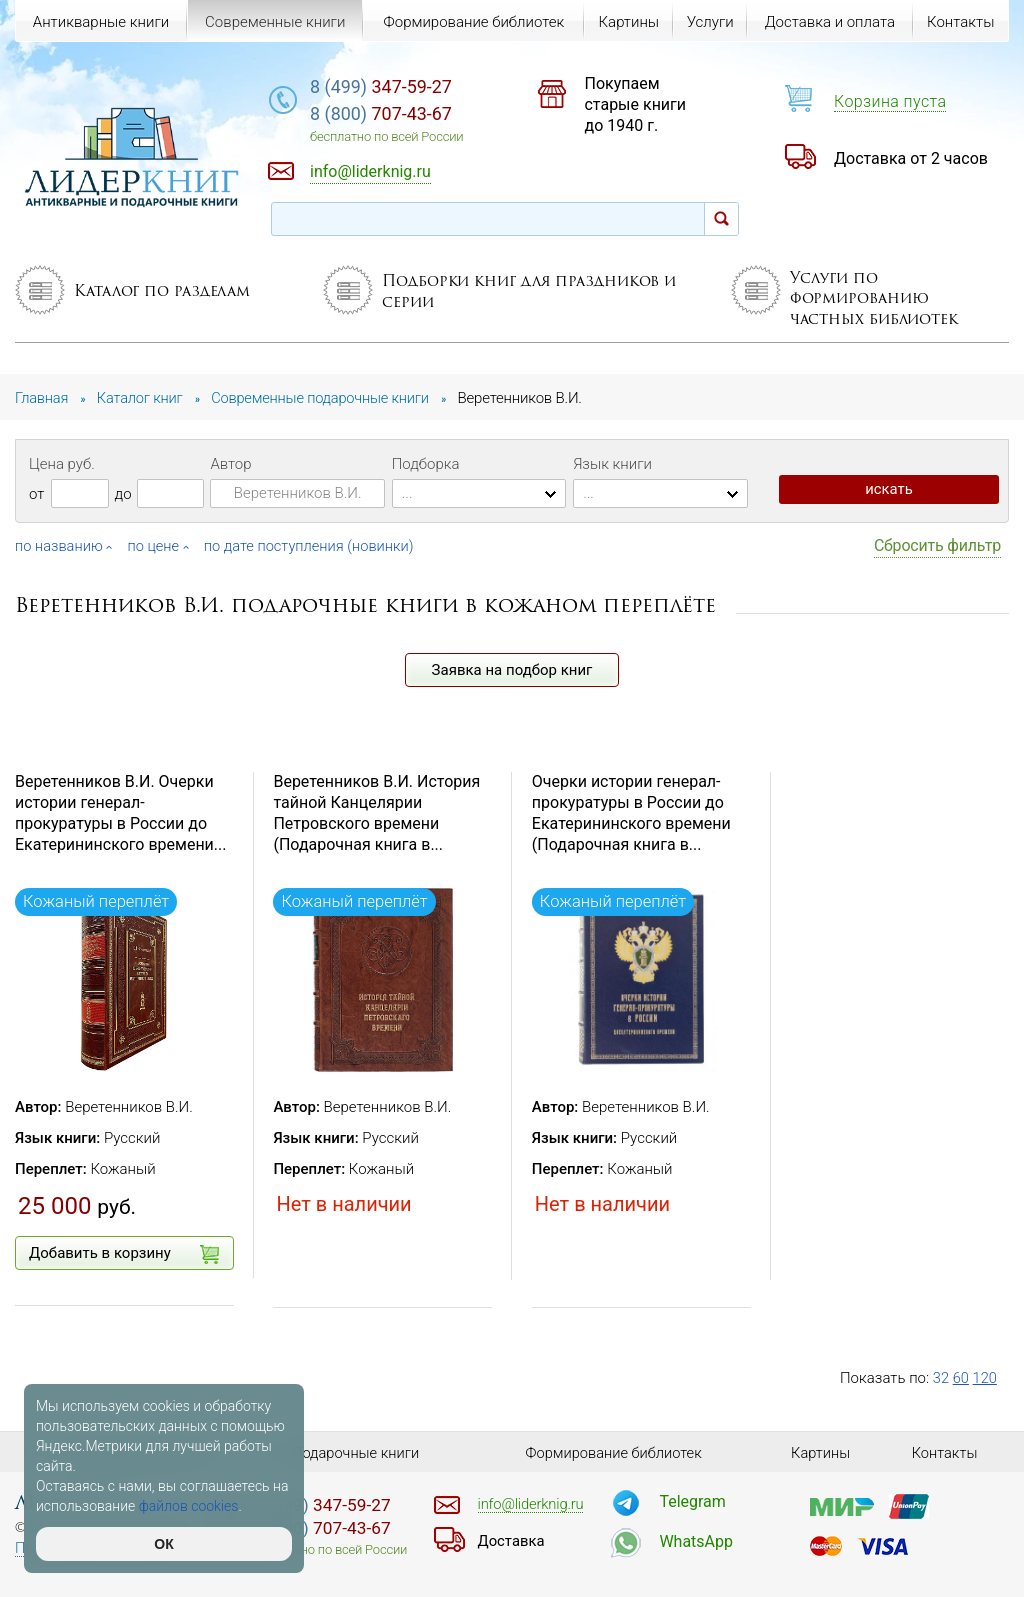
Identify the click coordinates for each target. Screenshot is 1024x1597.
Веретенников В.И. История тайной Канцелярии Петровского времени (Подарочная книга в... (376, 812)
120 (985, 1378)
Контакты (960, 22)
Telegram (692, 1501)
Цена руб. (62, 464)
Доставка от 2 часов (911, 158)
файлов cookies (189, 1506)
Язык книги (612, 464)
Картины (627, 22)
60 (961, 1378)
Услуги (709, 22)
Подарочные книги (356, 1453)
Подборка (426, 464)
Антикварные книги (101, 22)
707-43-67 (404, 114)
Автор (230, 464)
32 (941, 1378)
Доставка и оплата (829, 22)
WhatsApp (696, 1541)
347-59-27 (404, 86)
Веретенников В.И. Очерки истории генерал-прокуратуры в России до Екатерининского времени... (121, 812)
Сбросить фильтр (937, 545)
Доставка (512, 1541)
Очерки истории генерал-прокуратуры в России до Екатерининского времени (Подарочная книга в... (631, 812)
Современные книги (274, 22)
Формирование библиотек (472, 22)
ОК (163, 1544)
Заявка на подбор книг (512, 670)
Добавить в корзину (124, 1254)
